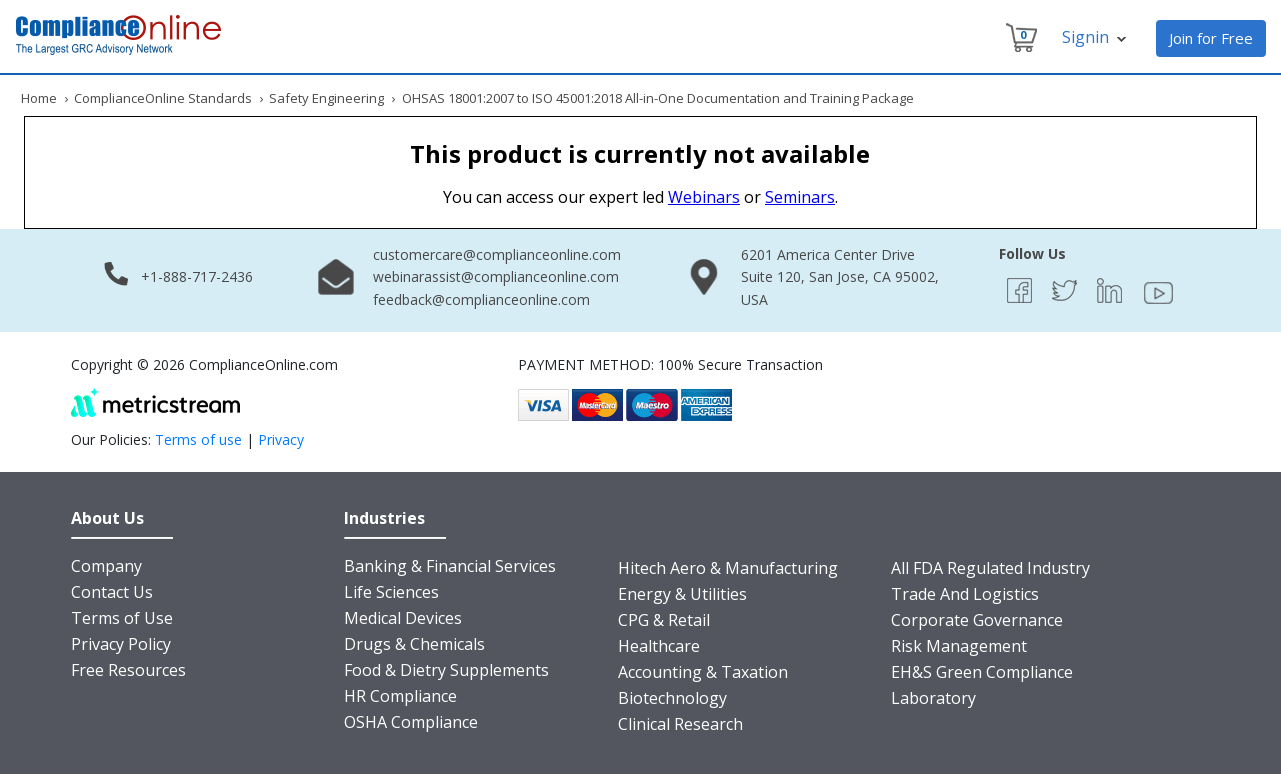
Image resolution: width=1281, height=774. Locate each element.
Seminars (800, 197)
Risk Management (959, 646)
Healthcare (659, 646)
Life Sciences (391, 592)
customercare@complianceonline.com (497, 254)
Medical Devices (403, 618)
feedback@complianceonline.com (481, 299)
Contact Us (112, 592)
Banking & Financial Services (450, 566)
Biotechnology (672, 698)
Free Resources (128, 670)
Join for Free (1211, 38)
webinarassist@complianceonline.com (496, 276)
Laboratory (933, 698)
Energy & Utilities (682, 594)
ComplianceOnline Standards (163, 98)
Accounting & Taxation (703, 672)
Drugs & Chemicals (414, 644)
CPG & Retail (664, 620)
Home (39, 98)
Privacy (281, 439)
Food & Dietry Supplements (446, 670)
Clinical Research (680, 724)
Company (106, 566)
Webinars (704, 197)
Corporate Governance (977, 620)
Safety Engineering (326, 98)
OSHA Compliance (411, 722)
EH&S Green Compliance (982, 672)
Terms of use (198, 439)
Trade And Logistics (965, 594)
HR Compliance (400, 696)
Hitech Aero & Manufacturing (728, 568)
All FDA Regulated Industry (990, 568)
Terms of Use (122, 618)
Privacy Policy (121, 644)
